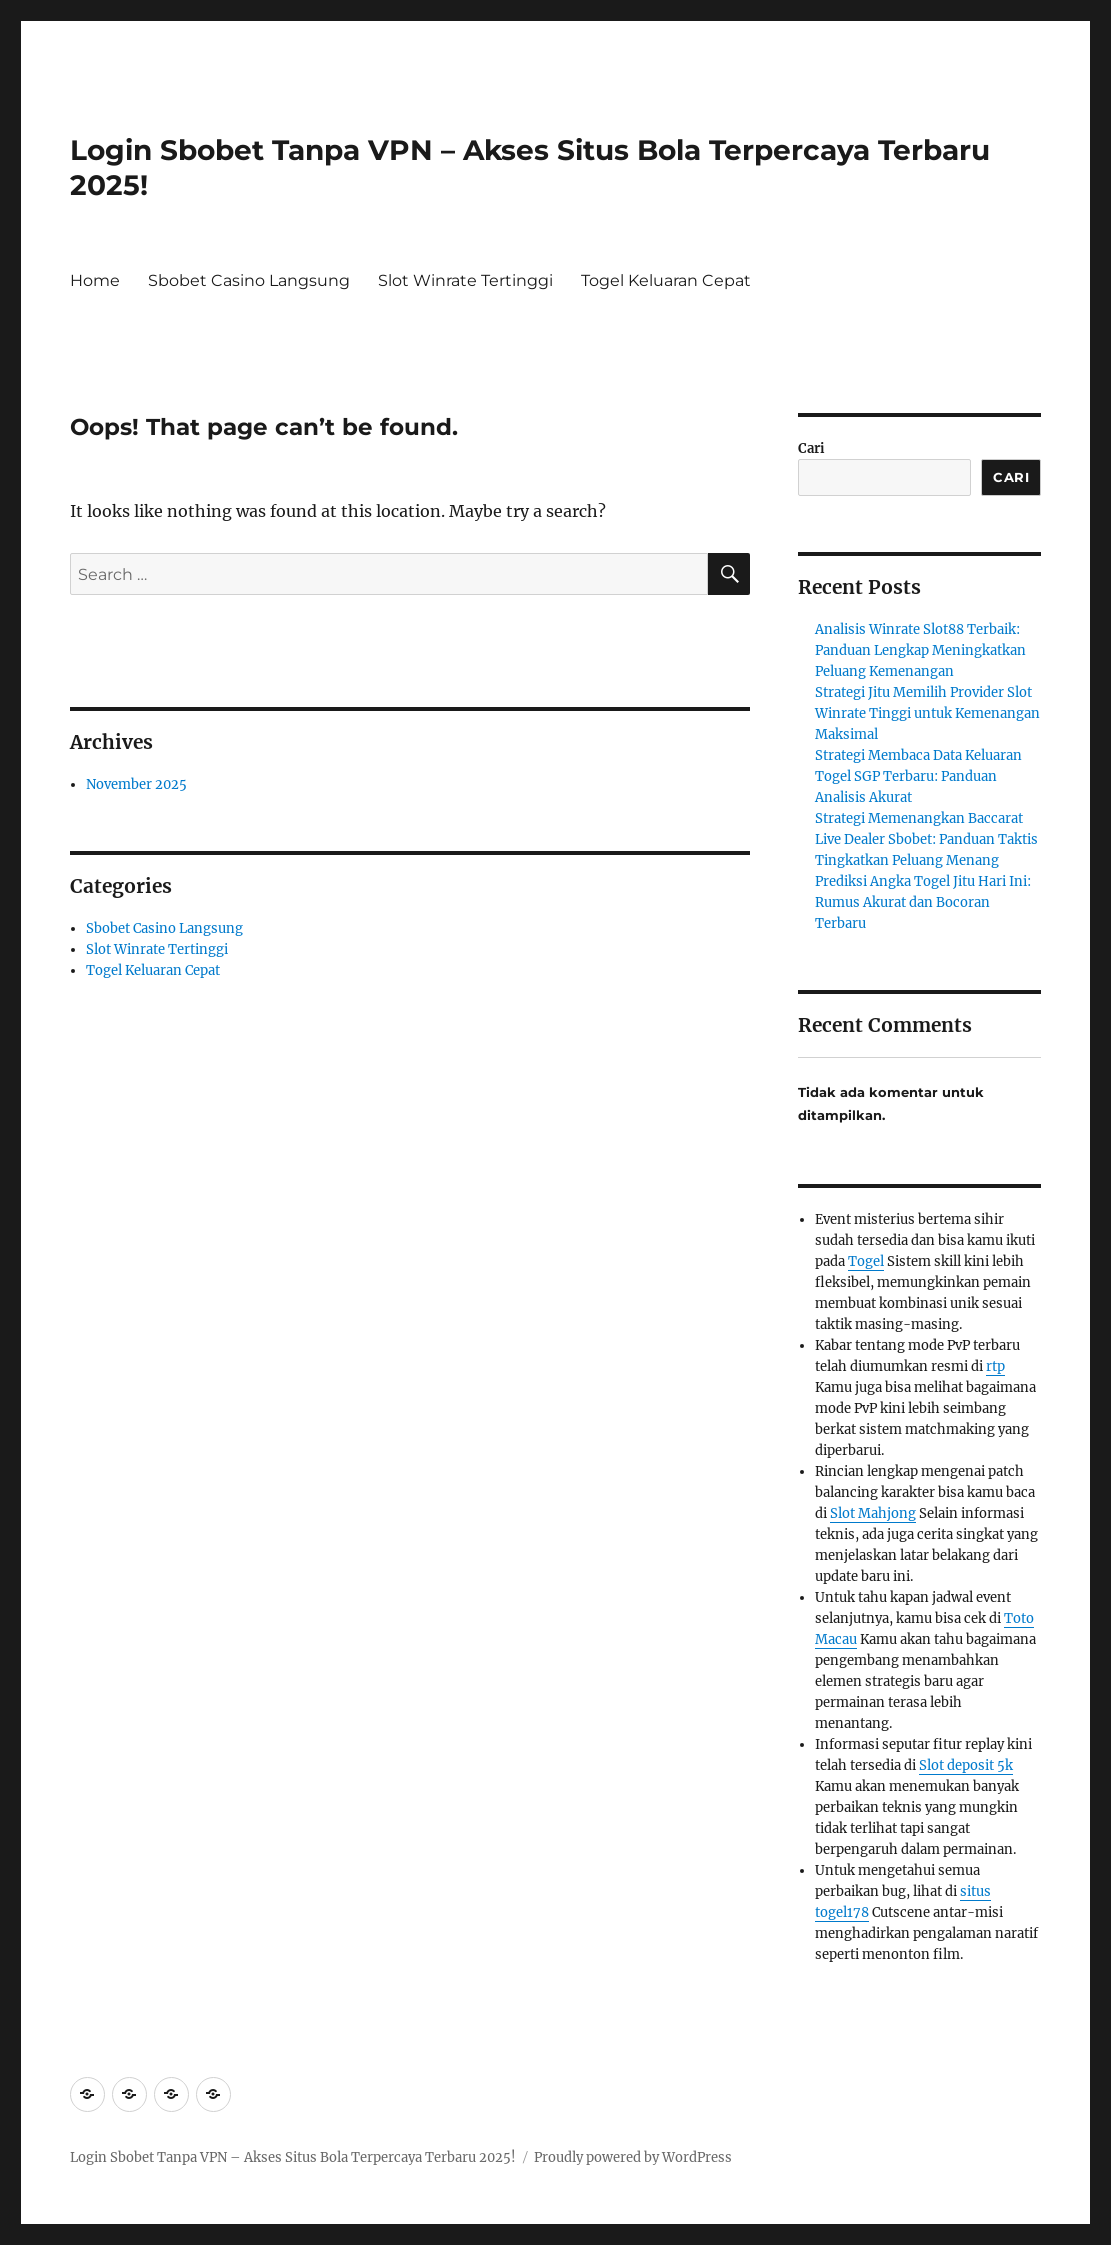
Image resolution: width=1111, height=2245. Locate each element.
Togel (866, 1261)
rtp (995, 1366)
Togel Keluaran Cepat (666, 280)
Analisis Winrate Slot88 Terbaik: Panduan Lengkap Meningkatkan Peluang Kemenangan (920, 650)
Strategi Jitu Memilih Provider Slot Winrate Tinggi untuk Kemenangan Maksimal (927, 713)
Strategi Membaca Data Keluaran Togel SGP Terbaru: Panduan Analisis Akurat (918, 776)
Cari (811, 448)
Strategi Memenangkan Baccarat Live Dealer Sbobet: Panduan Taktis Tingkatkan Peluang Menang (926, 839)
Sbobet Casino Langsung (249, 280)
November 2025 (136, 784)
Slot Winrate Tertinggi (465, 280)
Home (95, 280)
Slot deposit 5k (966, 1765)
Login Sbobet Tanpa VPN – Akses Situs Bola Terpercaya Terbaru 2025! (293, 2157)
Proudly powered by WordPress (633, 2157)
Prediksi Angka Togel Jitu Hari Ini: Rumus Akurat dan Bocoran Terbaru (923, 902)
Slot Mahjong (873, 1513)
